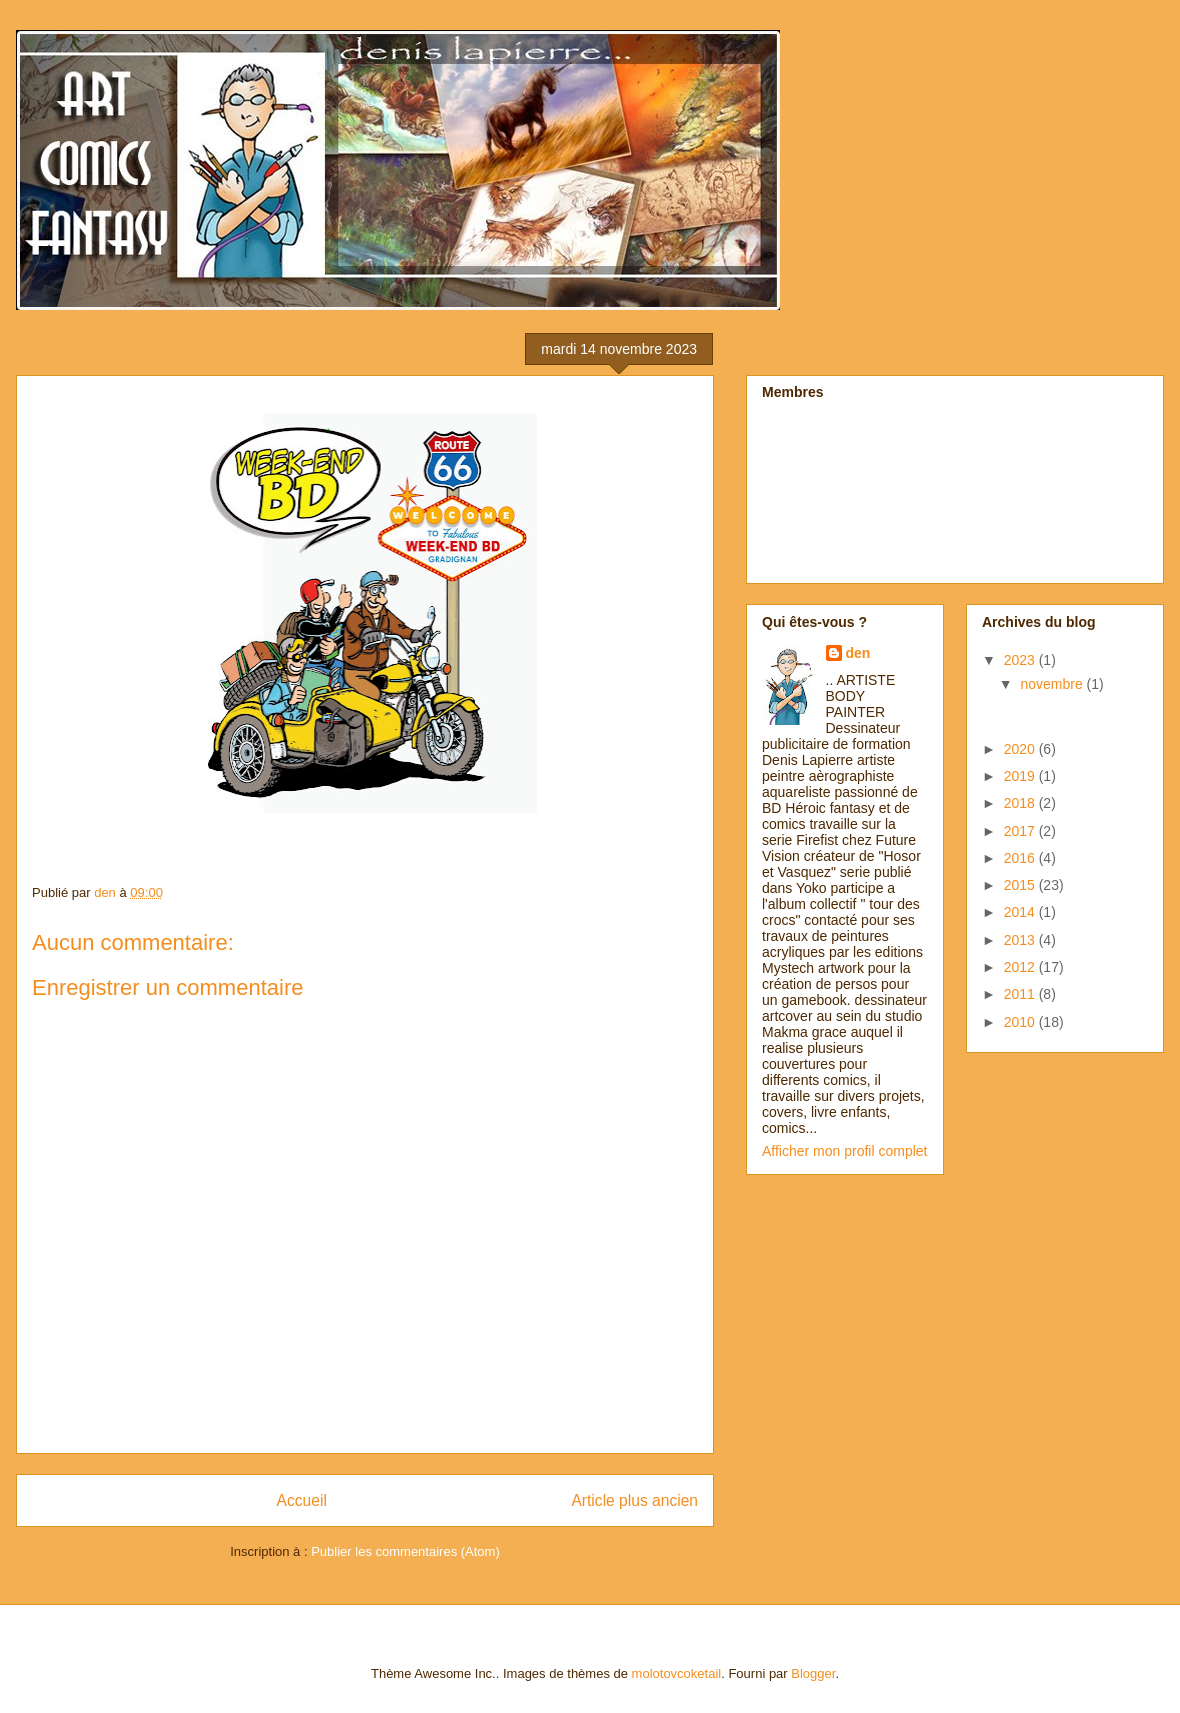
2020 (1021, 749)
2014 (1021, 912)
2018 (1021, 803)
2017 (1021, 831)
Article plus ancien (634, 1500)
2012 (1021, 967)
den (858, 653)
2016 (1021, 858)
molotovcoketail (677, 1673)
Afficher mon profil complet (844, 1151)
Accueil (302, 1500)
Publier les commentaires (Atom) (405, 1551)
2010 (1021, 1022)
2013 (1021, 940)
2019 (1021, 776)
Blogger (813, 1673)
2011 (1021, 994)
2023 (1021, 660)
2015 (1021, 885)
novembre (1053, 684)
